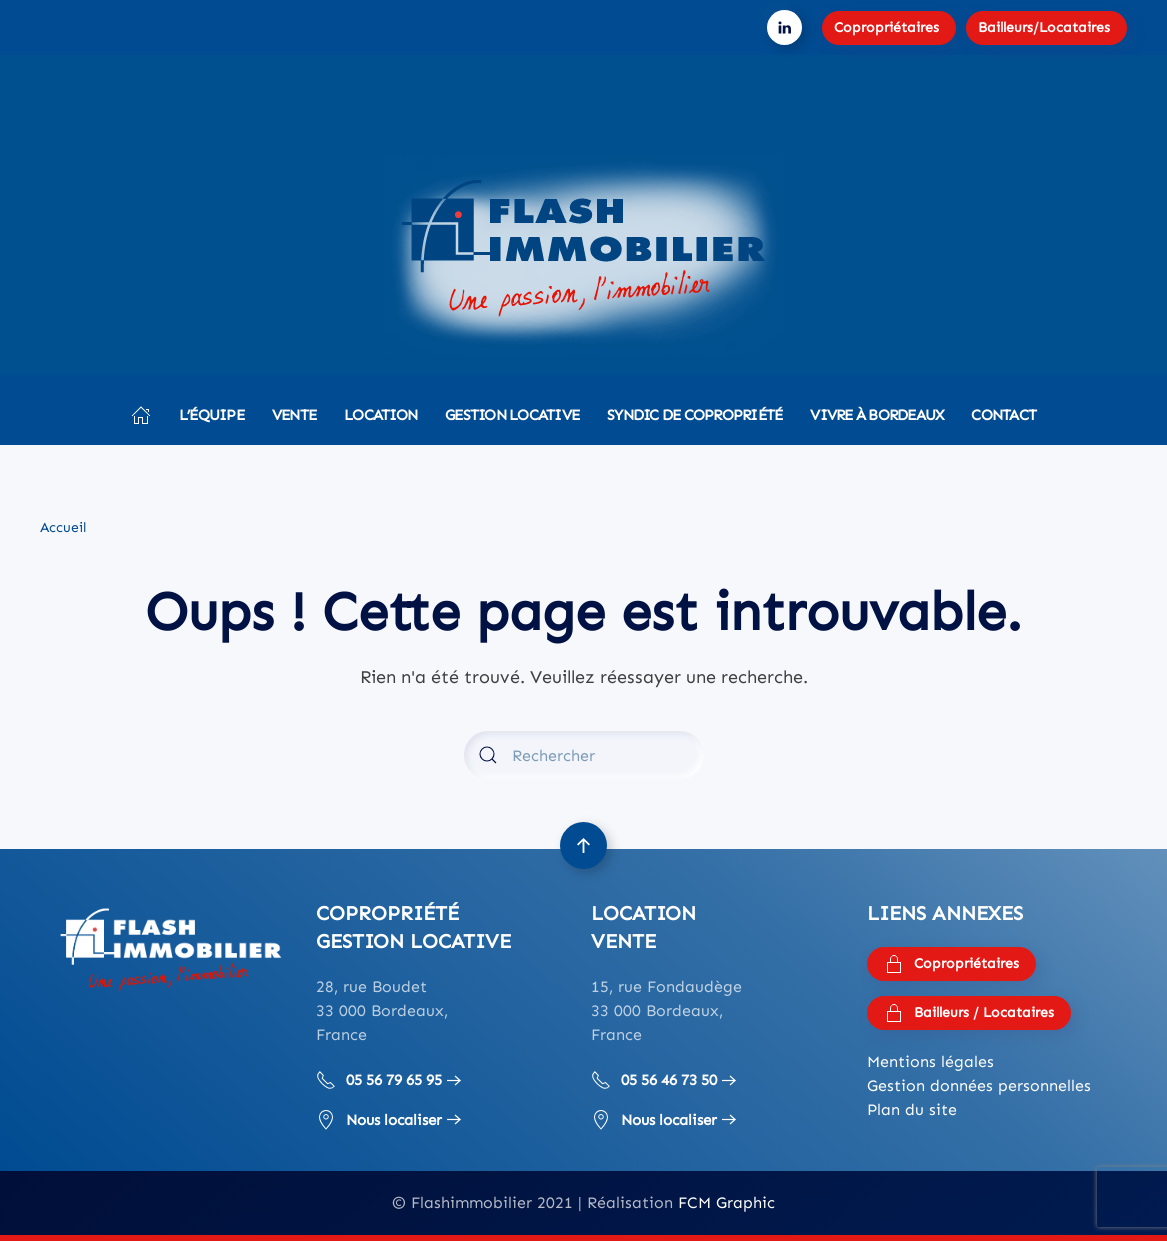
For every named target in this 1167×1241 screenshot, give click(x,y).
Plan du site (912, 1109)
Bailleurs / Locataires (969, 1013)
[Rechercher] (584, 755)
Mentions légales (930, 1061)
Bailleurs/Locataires (1044, 27)
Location (380, 415)
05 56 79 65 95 (379, 1080)
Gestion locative (512, 415)
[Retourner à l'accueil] (584, 255)
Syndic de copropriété (694, 415)
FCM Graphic (726, 1202)
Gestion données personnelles (979, 1085)
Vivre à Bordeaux (876, 415)
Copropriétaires (886, 27)
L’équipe (211, 415)
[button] (583, 845)
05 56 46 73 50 (654, 1080)
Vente (294, 415)
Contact (1003, 415)
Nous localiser (379, 1120)
